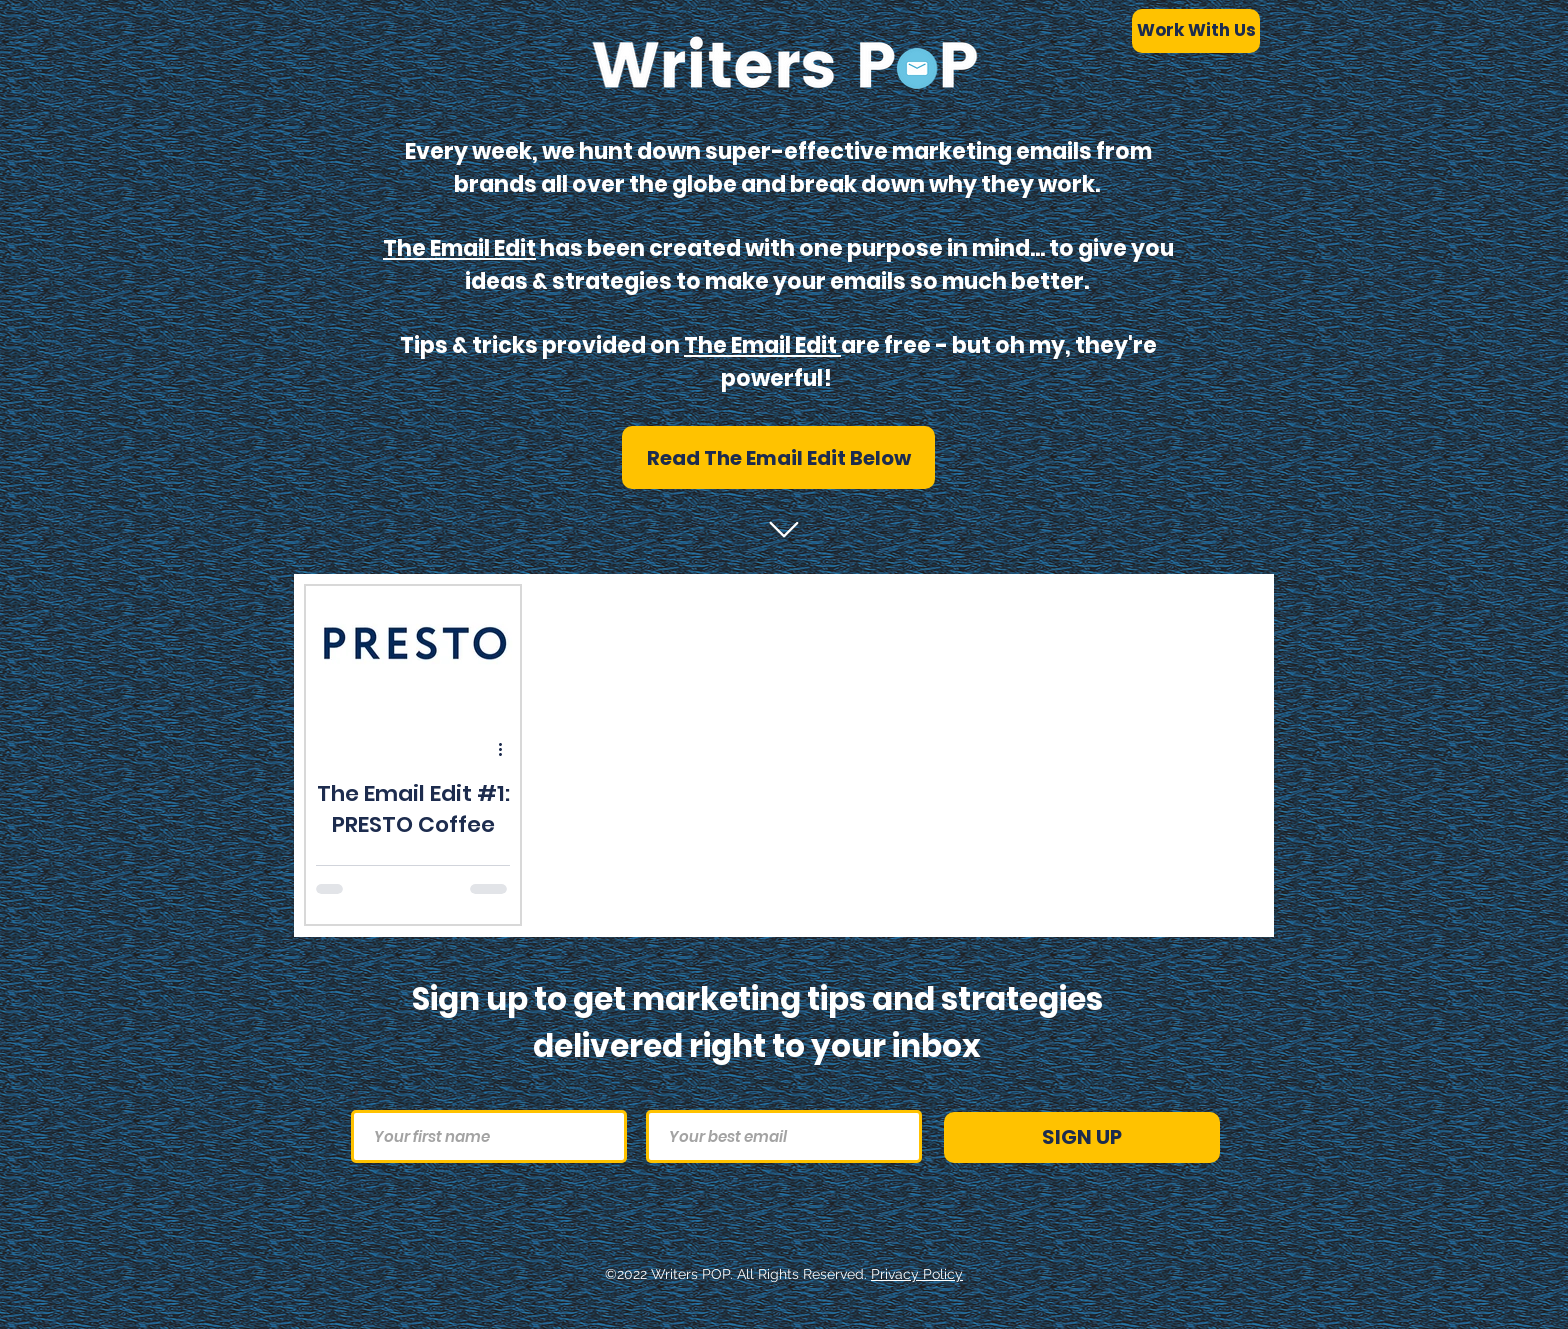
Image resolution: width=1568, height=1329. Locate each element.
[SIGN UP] (1082, 1137)
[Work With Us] (1196, 31)
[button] (778, 457)
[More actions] (507, 749)
